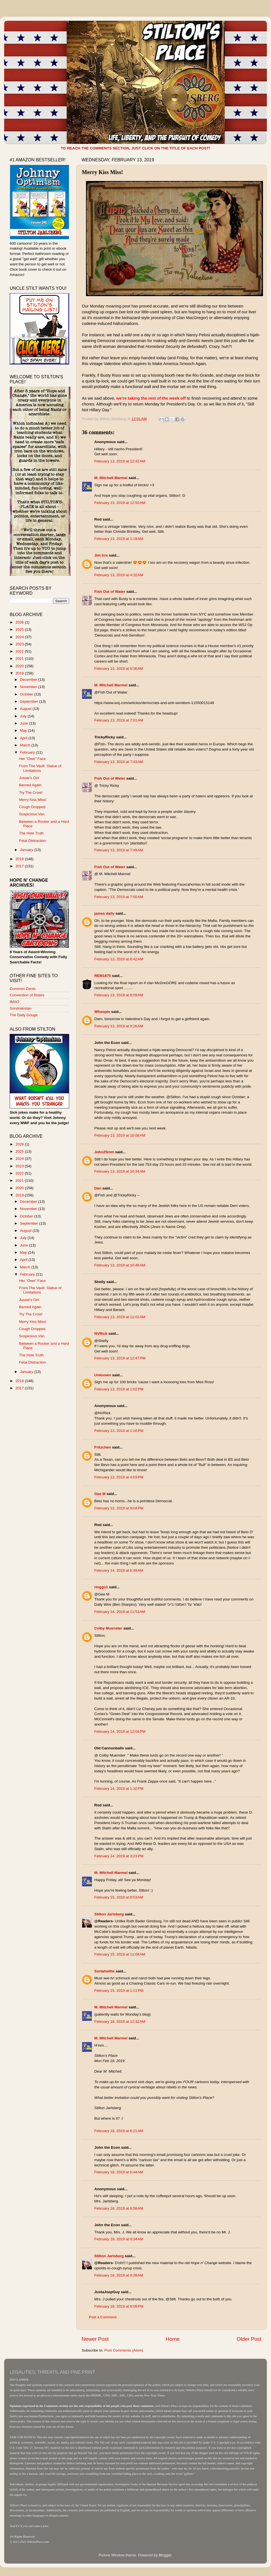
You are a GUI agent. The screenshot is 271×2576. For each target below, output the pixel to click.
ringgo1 (101, 1587)
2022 (20, 651)
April (24, 738)
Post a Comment (103, 2317)
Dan (97, 1188)
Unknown (102, 1375)
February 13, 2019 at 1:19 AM (118, 539)
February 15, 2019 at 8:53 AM (118, 1897)
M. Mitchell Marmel (110, 478)
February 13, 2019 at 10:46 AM (119, 1265)
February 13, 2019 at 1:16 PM (118, 1431)
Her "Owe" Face (32, 759)
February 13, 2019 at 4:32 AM (118, 575)
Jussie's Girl (29, 778)
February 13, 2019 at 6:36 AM (118, 668)
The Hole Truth (31, 833)
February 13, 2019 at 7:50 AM (118, 897)
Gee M (100, 1494)
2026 (20, 622)
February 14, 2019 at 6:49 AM (118, 1570)
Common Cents (23, 989)
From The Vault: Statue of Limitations (40, 768)
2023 (20, 644)
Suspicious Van (32, 814)
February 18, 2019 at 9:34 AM (118, 2239)
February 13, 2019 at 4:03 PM (118, 1477)
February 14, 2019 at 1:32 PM (118, 1788)
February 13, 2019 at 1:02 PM (118, 1389)
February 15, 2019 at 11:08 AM (119, 1954)
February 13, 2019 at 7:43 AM (118, 762)
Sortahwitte (104, 1971)
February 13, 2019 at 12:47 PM (119, 1358)
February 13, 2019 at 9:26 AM (118, 1026)
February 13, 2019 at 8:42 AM (118, 959)
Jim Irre (101, 555)
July (24, 716)
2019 (20, 673)
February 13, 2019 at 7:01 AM (118, 720)
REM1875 (102, 976)
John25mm (104, 1152)
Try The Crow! (31, 792)
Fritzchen (102, 1447)
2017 (20, 866)
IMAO (14, 1002)
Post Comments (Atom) (124, 2350)
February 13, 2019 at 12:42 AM (119, 461)
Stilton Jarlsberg (109, 1914)
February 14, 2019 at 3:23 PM (118, 1856)
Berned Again (30, 785)
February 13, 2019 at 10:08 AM (119, 1135)
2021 (20, 658)
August (26, 709)
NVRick (100, 1333)
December (29, 679)
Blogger (165, 2555)
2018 (20, 859)
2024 (20, 637)
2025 (20, 629)
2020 (20, 666)
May (24, 730)
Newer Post (95, 2339)
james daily (104, 913)
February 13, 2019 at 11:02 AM (119, 1317)
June (24, 723)
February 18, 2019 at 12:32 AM (119, 2021)
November (29, 687)
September (29, 701)
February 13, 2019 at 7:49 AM (118, 850)
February (28, 752)
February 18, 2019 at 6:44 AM (118, 2172)
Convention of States (27, 995)
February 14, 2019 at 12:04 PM (119, 1731)
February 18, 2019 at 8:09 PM (118, 2306)
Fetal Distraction (32, 841)
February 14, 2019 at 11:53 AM (119, 1612)
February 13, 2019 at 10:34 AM (119, 1171)
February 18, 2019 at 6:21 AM (118, 2131)
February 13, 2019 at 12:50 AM (119, 503)
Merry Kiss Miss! (32, 800)
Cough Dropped (32, 807)
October (27, 694)
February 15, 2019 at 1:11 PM (118, 1990)
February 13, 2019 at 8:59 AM (118, 995)
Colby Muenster (108, 1628)
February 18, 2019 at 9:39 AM (118, 2275)
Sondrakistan (21, 1008)
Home (172, 2339)
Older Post (249, 2339)
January (27, 850)
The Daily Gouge (24, 1015)
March (25, 745)
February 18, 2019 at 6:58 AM (118, 2208)
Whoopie (102, 1012)
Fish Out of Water (109, 591)
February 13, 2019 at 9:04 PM (118, 1508)
